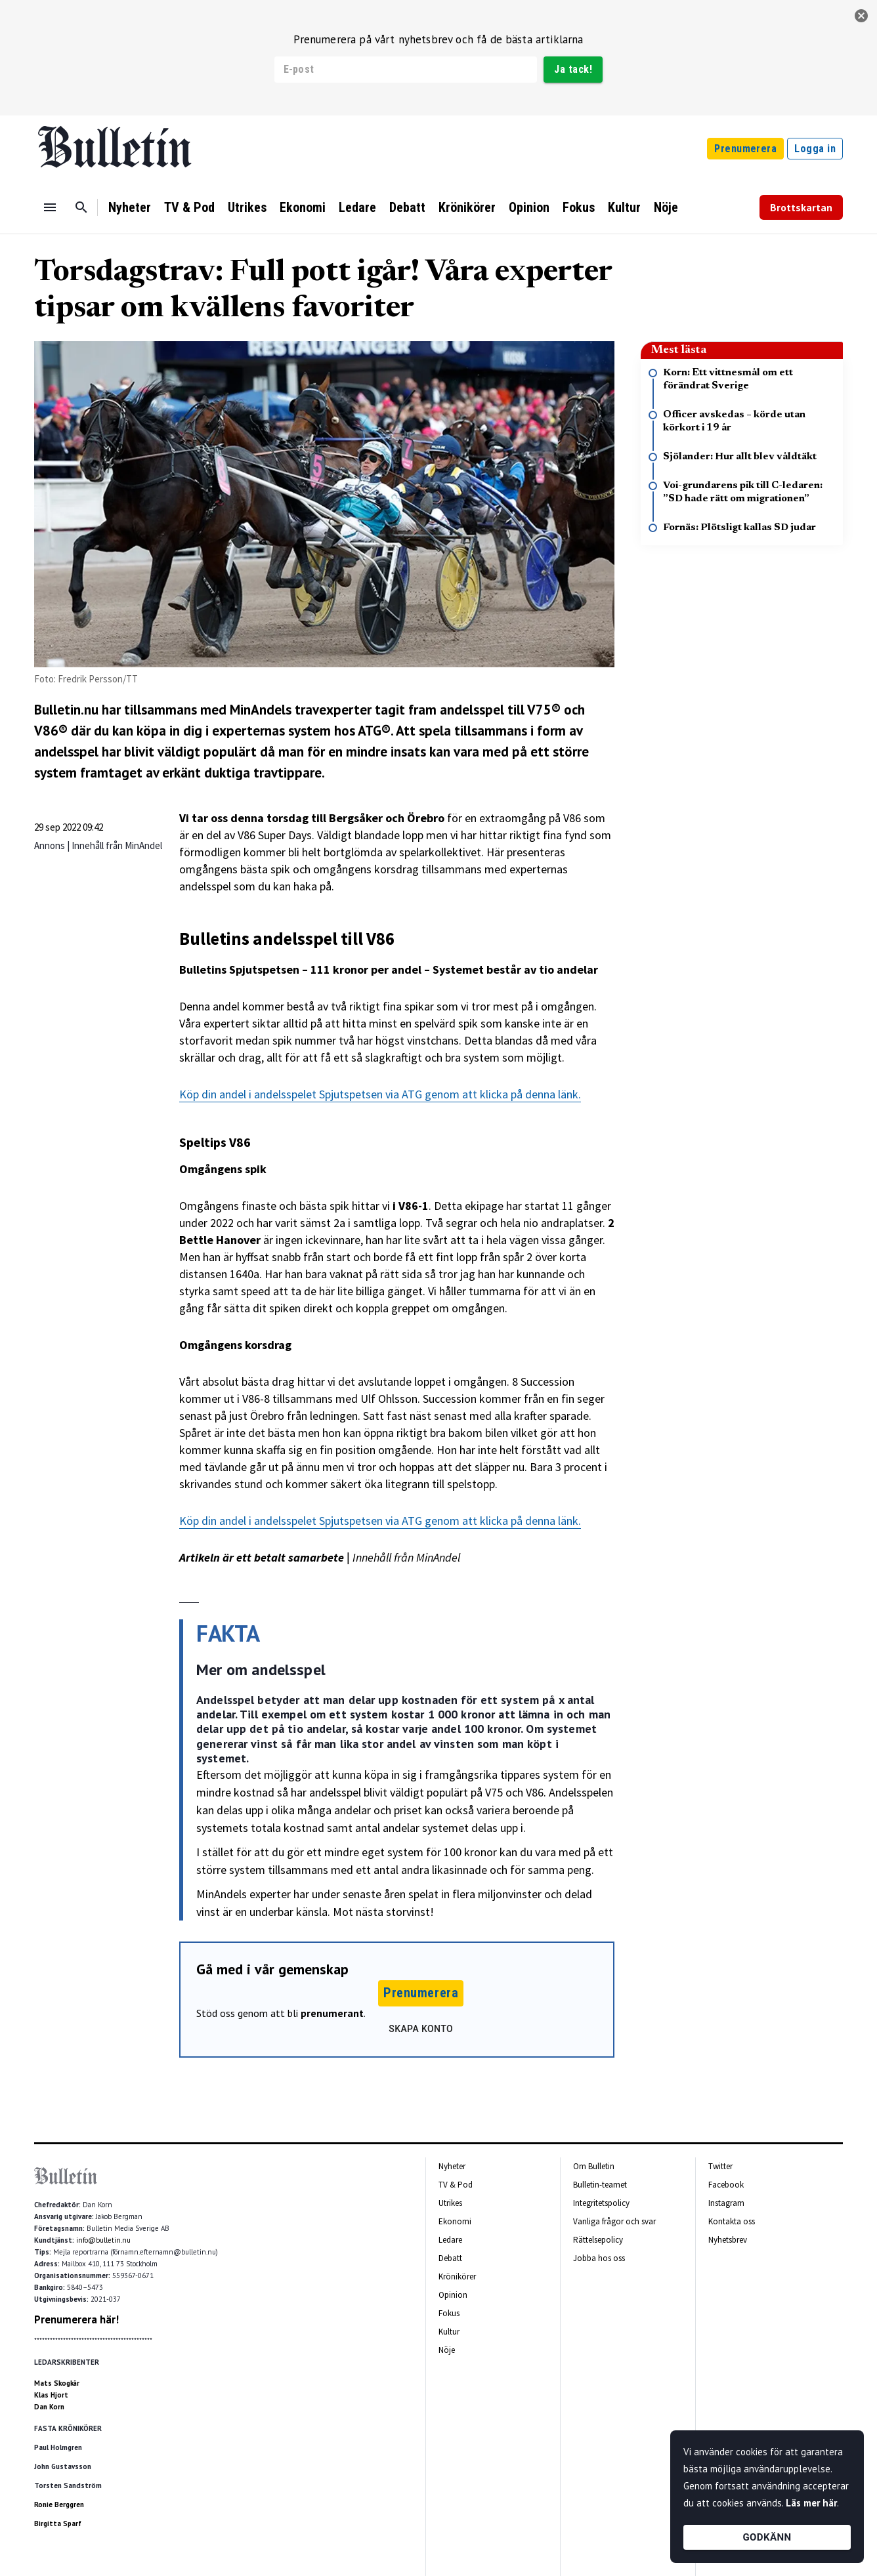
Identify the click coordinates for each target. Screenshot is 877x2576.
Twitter (720, 2166)
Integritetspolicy (601, 2203)
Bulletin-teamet (600, 2184)
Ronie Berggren (59, 2504)
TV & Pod (189, 207)
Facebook (726, 2184)
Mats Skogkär (56, 2383)
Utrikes (247, 207)
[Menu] (50, 207)
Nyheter (129, 207)
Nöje (666, 207)
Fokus (579, 207)
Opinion (529, 207)
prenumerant (332, 2013)
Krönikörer (467, 207)
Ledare (357, 207)
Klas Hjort (51, 2394)
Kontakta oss (731, 2221)
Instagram (726, 2203)
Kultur (624, 207)
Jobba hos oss (599, 2258)
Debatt (407, 207)
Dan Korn (49, 2406)
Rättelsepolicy (598, 2239)
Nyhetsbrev (727, 2239)
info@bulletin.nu (103, 2240)
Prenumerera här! (76, 2319)
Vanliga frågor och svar (614, 2221)
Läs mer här (811, 2503)
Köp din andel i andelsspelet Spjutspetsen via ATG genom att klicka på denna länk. (380, 1094)
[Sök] (81, 207)
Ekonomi (303, 207)
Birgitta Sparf (57, 2523)
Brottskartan (801, 207)
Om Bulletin (593, 2166)
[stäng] (861, 15)
